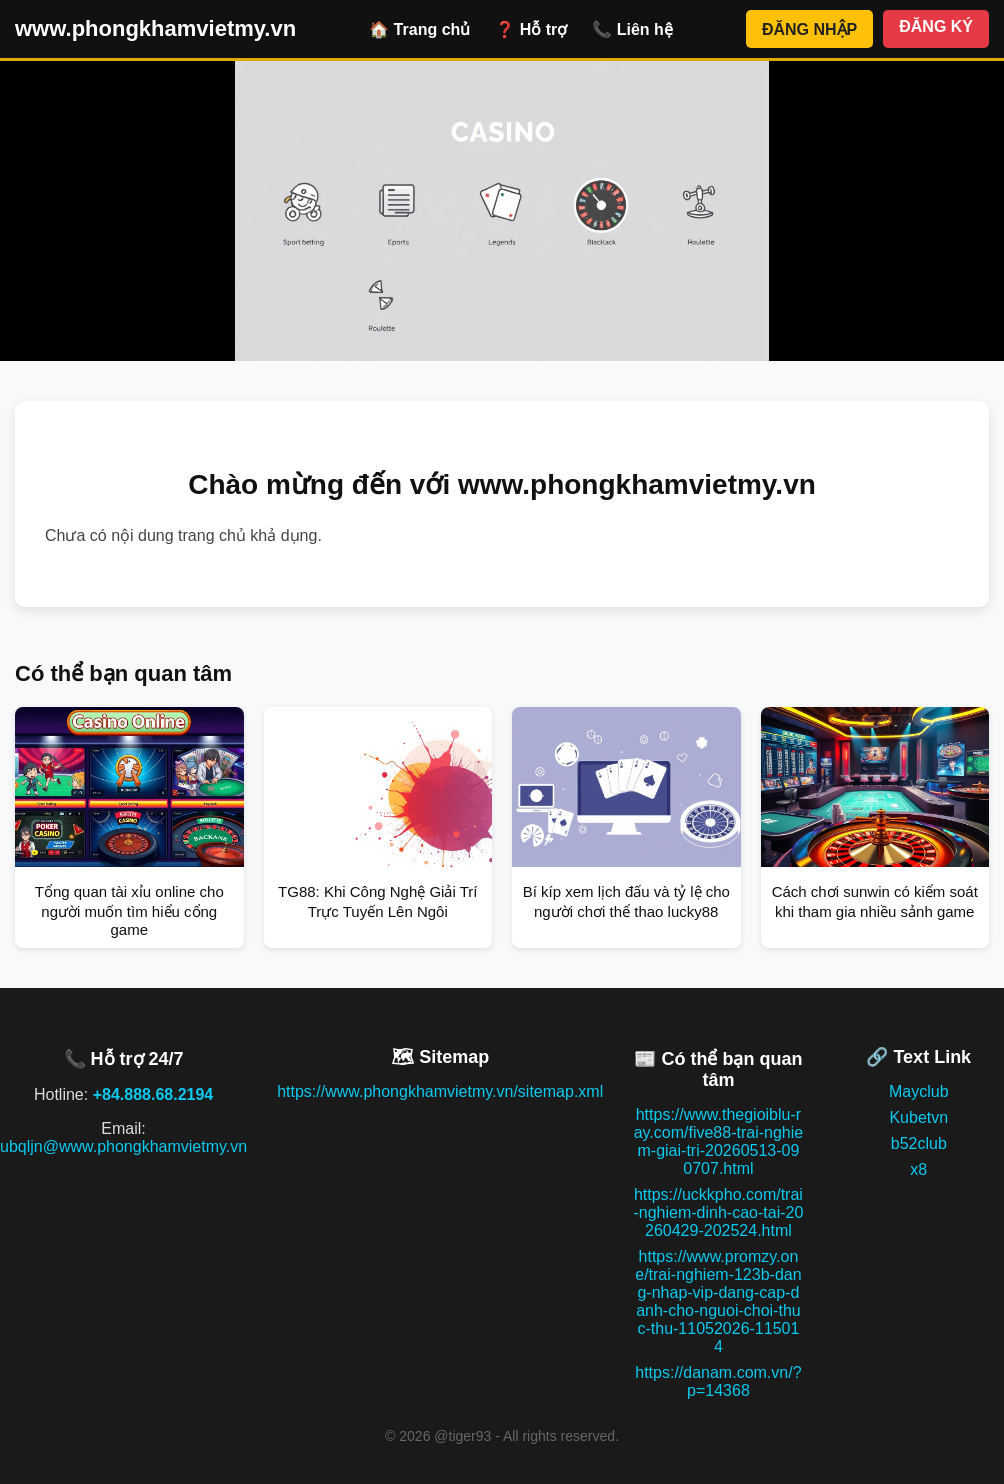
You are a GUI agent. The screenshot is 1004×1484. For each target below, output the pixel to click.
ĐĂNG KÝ (936, 26)
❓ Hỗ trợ (531, 29)
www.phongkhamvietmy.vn (155, 28)
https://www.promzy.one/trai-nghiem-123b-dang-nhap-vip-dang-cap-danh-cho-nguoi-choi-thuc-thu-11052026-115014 (718, 1301)
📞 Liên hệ (632, 29)
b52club (919, 1143)
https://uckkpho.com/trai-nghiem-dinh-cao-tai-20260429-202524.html (718, 1212)
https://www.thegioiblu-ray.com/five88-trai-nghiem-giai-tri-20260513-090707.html (719, 1141)
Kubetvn (918, 1117)
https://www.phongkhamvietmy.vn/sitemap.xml (440, 1091)
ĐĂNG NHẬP (809, 29)
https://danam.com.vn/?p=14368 (718, 1381)
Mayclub (919, 1091)
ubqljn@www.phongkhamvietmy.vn (123, 1146)
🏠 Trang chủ (419, 29)
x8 (918, 1169)
